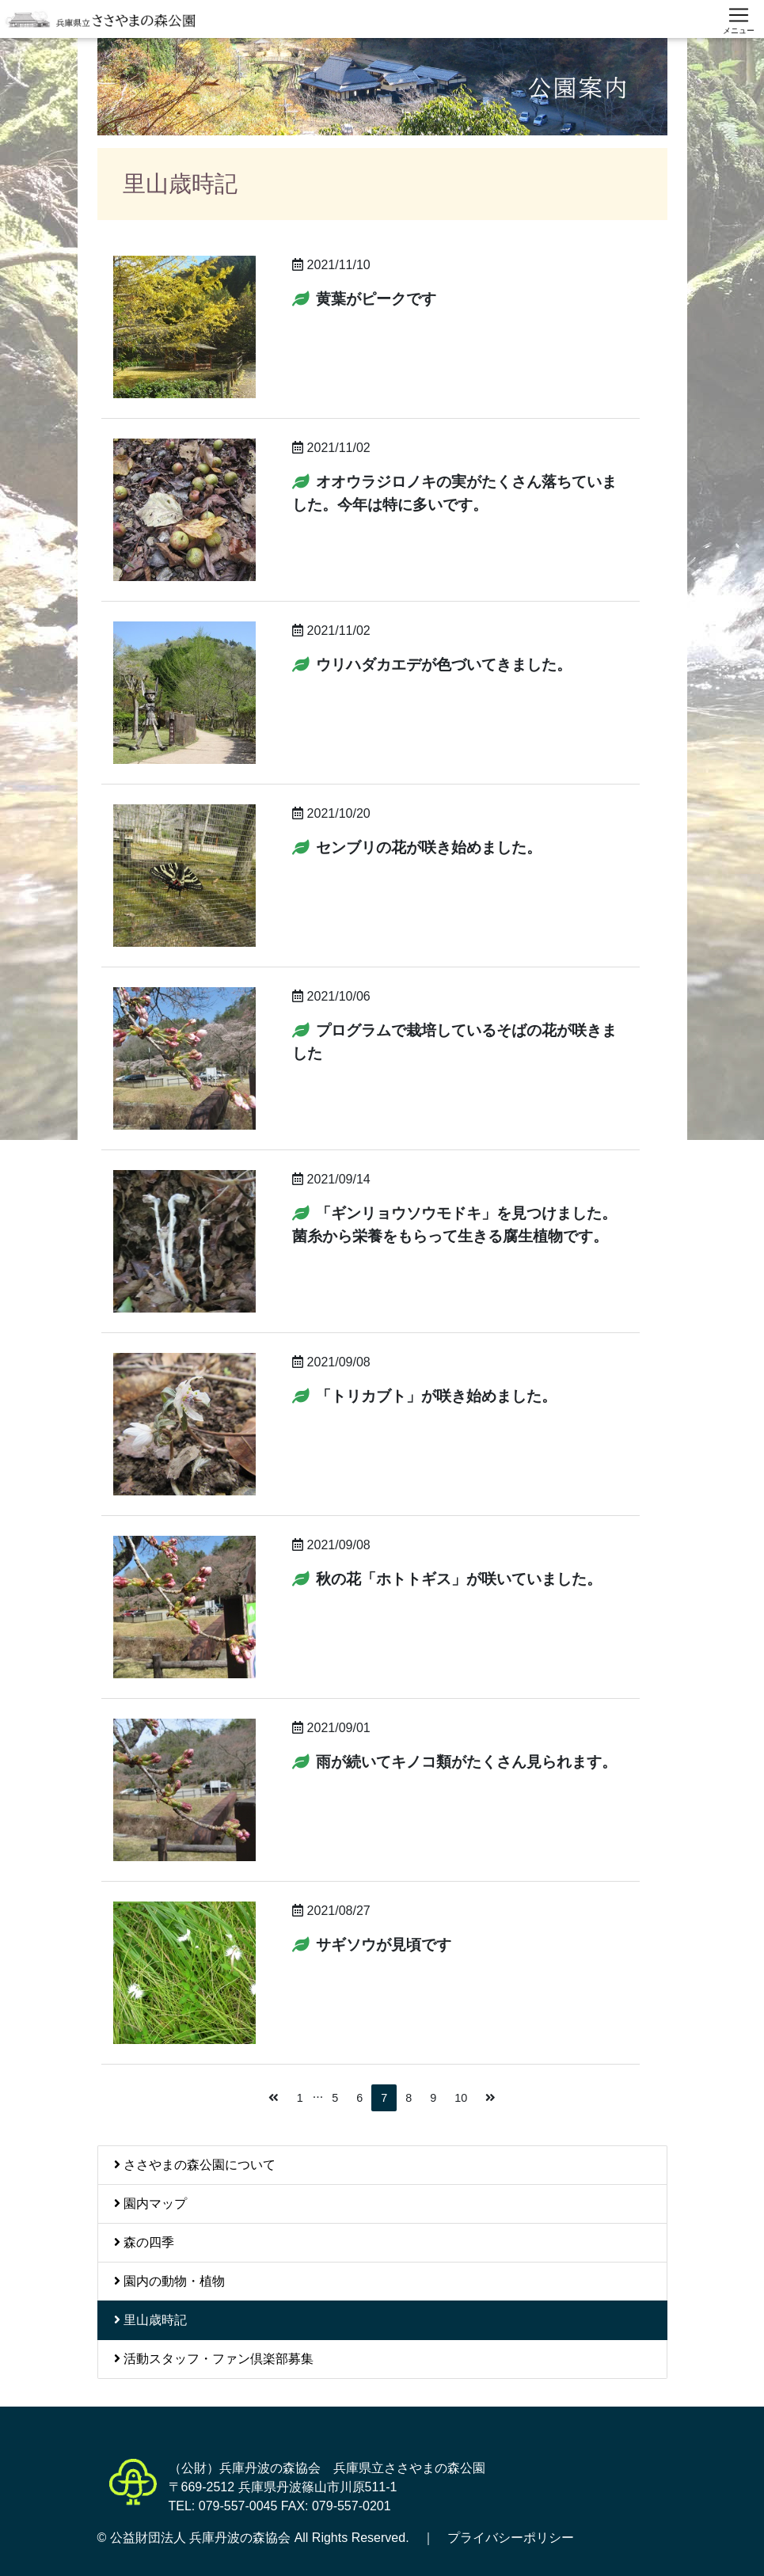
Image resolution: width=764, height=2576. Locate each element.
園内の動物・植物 (169, 2281)
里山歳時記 (150, 2320)
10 (460, 2098)
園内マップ (150, 2203)
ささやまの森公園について (195, 2164)
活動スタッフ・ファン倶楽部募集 (214, 2358)
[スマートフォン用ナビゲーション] (738, 19)
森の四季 (144, 2242)
